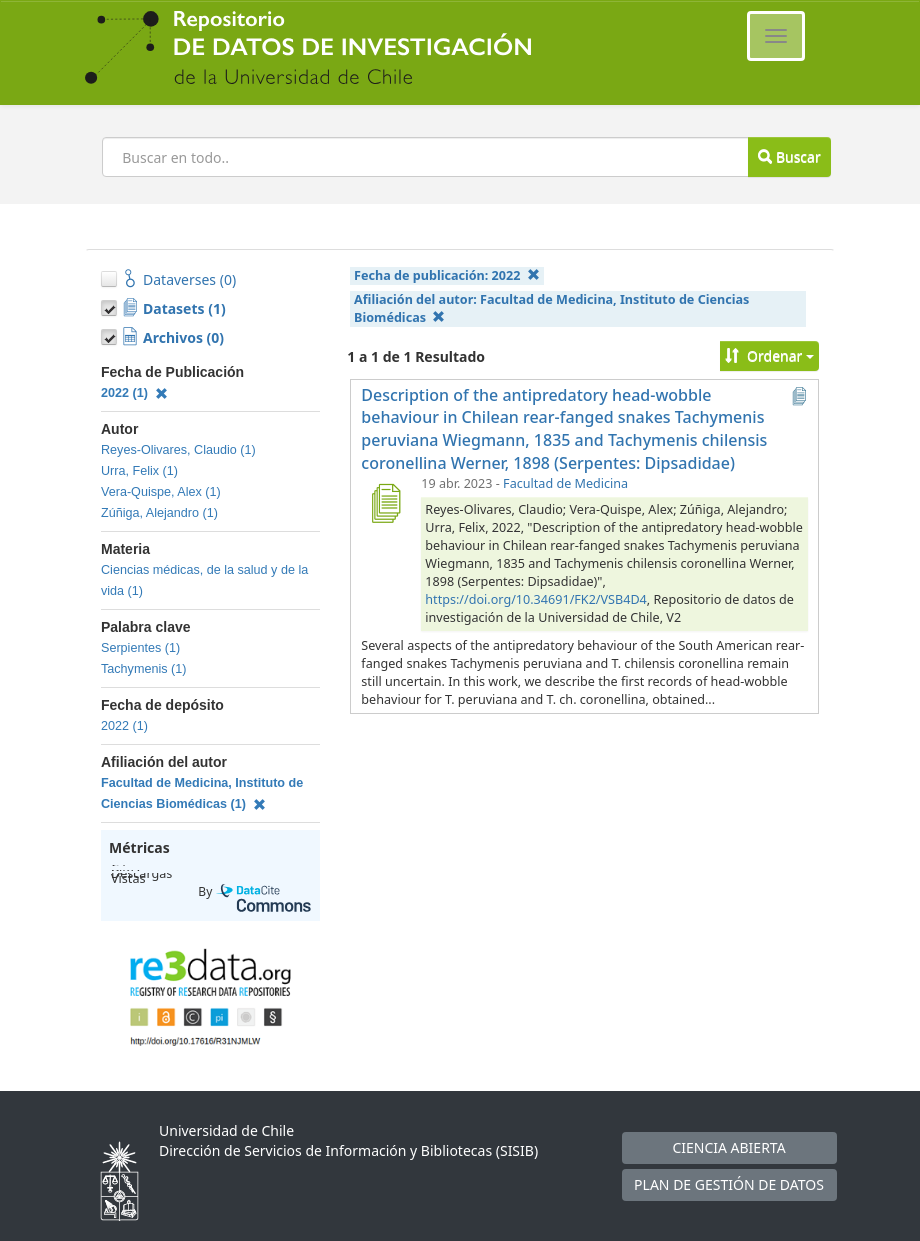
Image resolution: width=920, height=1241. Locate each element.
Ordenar (769, 355)
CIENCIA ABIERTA (728, 1147)
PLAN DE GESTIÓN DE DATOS (729, 1184)
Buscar (789, 156)
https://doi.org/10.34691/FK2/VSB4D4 (535, 599)
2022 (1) (134, 393)
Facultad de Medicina (565, 483)
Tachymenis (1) (143, 669)
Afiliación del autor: (551, 308)
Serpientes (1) (140, 648)
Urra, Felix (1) (139, 471)
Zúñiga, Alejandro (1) (159, 513)
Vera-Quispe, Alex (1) (161, 492)
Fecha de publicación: (447, 275)
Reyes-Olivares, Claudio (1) (178, 450)
